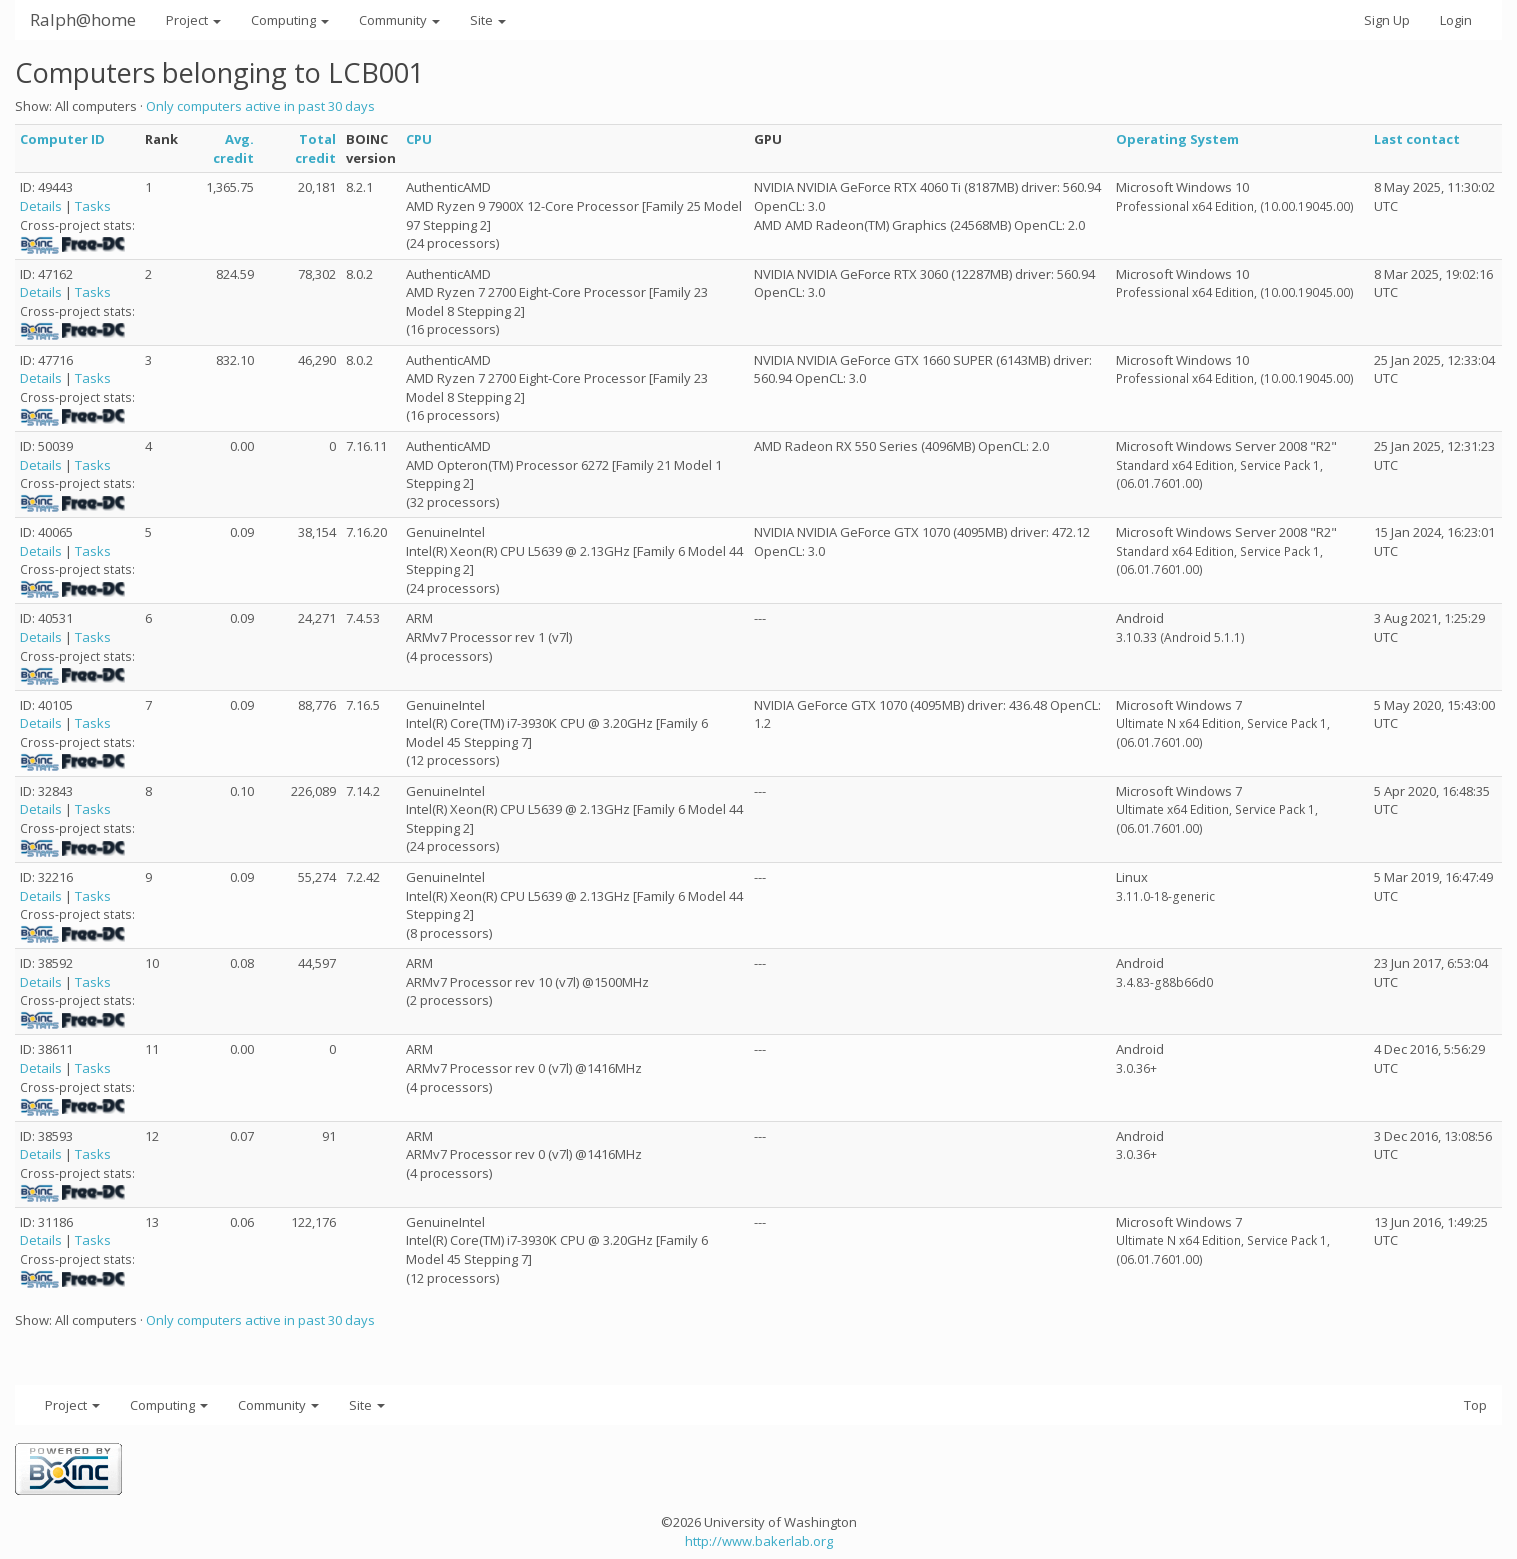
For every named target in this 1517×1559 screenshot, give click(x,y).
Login (1456, 20)
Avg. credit (233, 148)
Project (193, 20)
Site (488, 20)
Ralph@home (83, 19)
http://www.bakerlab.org (759, 1541)
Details (41, 206)
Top (1475, 1405)
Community (399, 20)
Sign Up (1387, 20)
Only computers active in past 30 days (260, 106)
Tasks (93, 206)
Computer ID (62, 139)
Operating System (1177, 139)
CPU (419, 139)
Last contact (1417, 139)
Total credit (315, 148)
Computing (290, 20)
